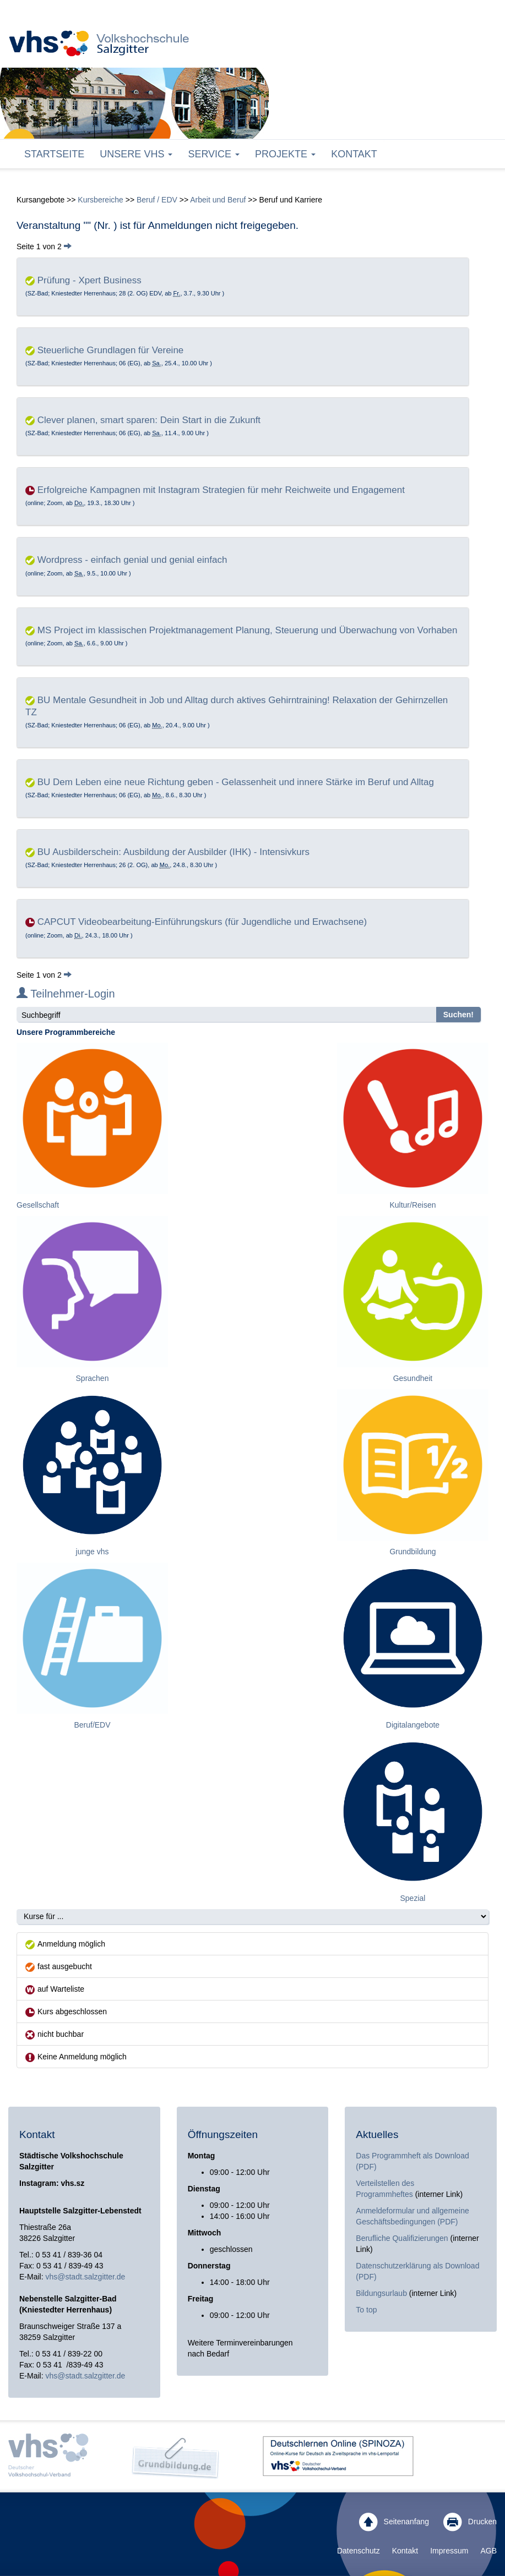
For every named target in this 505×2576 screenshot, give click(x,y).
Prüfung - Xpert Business (89, 280)
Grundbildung (412, 1551)
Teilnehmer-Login (66, 994)
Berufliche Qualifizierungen (403, 2238)
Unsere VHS (136, 154)
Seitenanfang (394, 2522)
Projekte (285, 154)
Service (214, 154)
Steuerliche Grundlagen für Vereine (110, 350)
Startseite (54, 154)
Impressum (449, 2550)
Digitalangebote (412, 1724)
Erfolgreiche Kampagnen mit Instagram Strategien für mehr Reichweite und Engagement (221, 490)
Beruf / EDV (157, 199)
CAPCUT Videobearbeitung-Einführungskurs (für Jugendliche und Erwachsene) (202, 922)
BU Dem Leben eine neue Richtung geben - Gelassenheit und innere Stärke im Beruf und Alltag (235, 782)
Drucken (470, 2522)
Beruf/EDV (92, 1724)
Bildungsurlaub (381, 2293)
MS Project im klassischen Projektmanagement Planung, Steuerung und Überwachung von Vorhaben (247, 630)
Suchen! (458, 1014)
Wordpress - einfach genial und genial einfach (132, 560)
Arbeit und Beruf (218, 199)
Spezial (413, 1898)
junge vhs (92, 1551)
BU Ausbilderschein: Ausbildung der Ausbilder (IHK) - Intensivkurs (173, 852)
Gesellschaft (38, 1205)
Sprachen (92, 1378)
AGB (488, 2550)
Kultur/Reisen (412, 1205)
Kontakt (354, 154)
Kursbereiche (100, 199)
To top (366, 2309)
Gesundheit (413, 1378)
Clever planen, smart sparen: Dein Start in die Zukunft (148, 420)
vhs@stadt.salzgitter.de (85, 2276)
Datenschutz (358, 2550)
